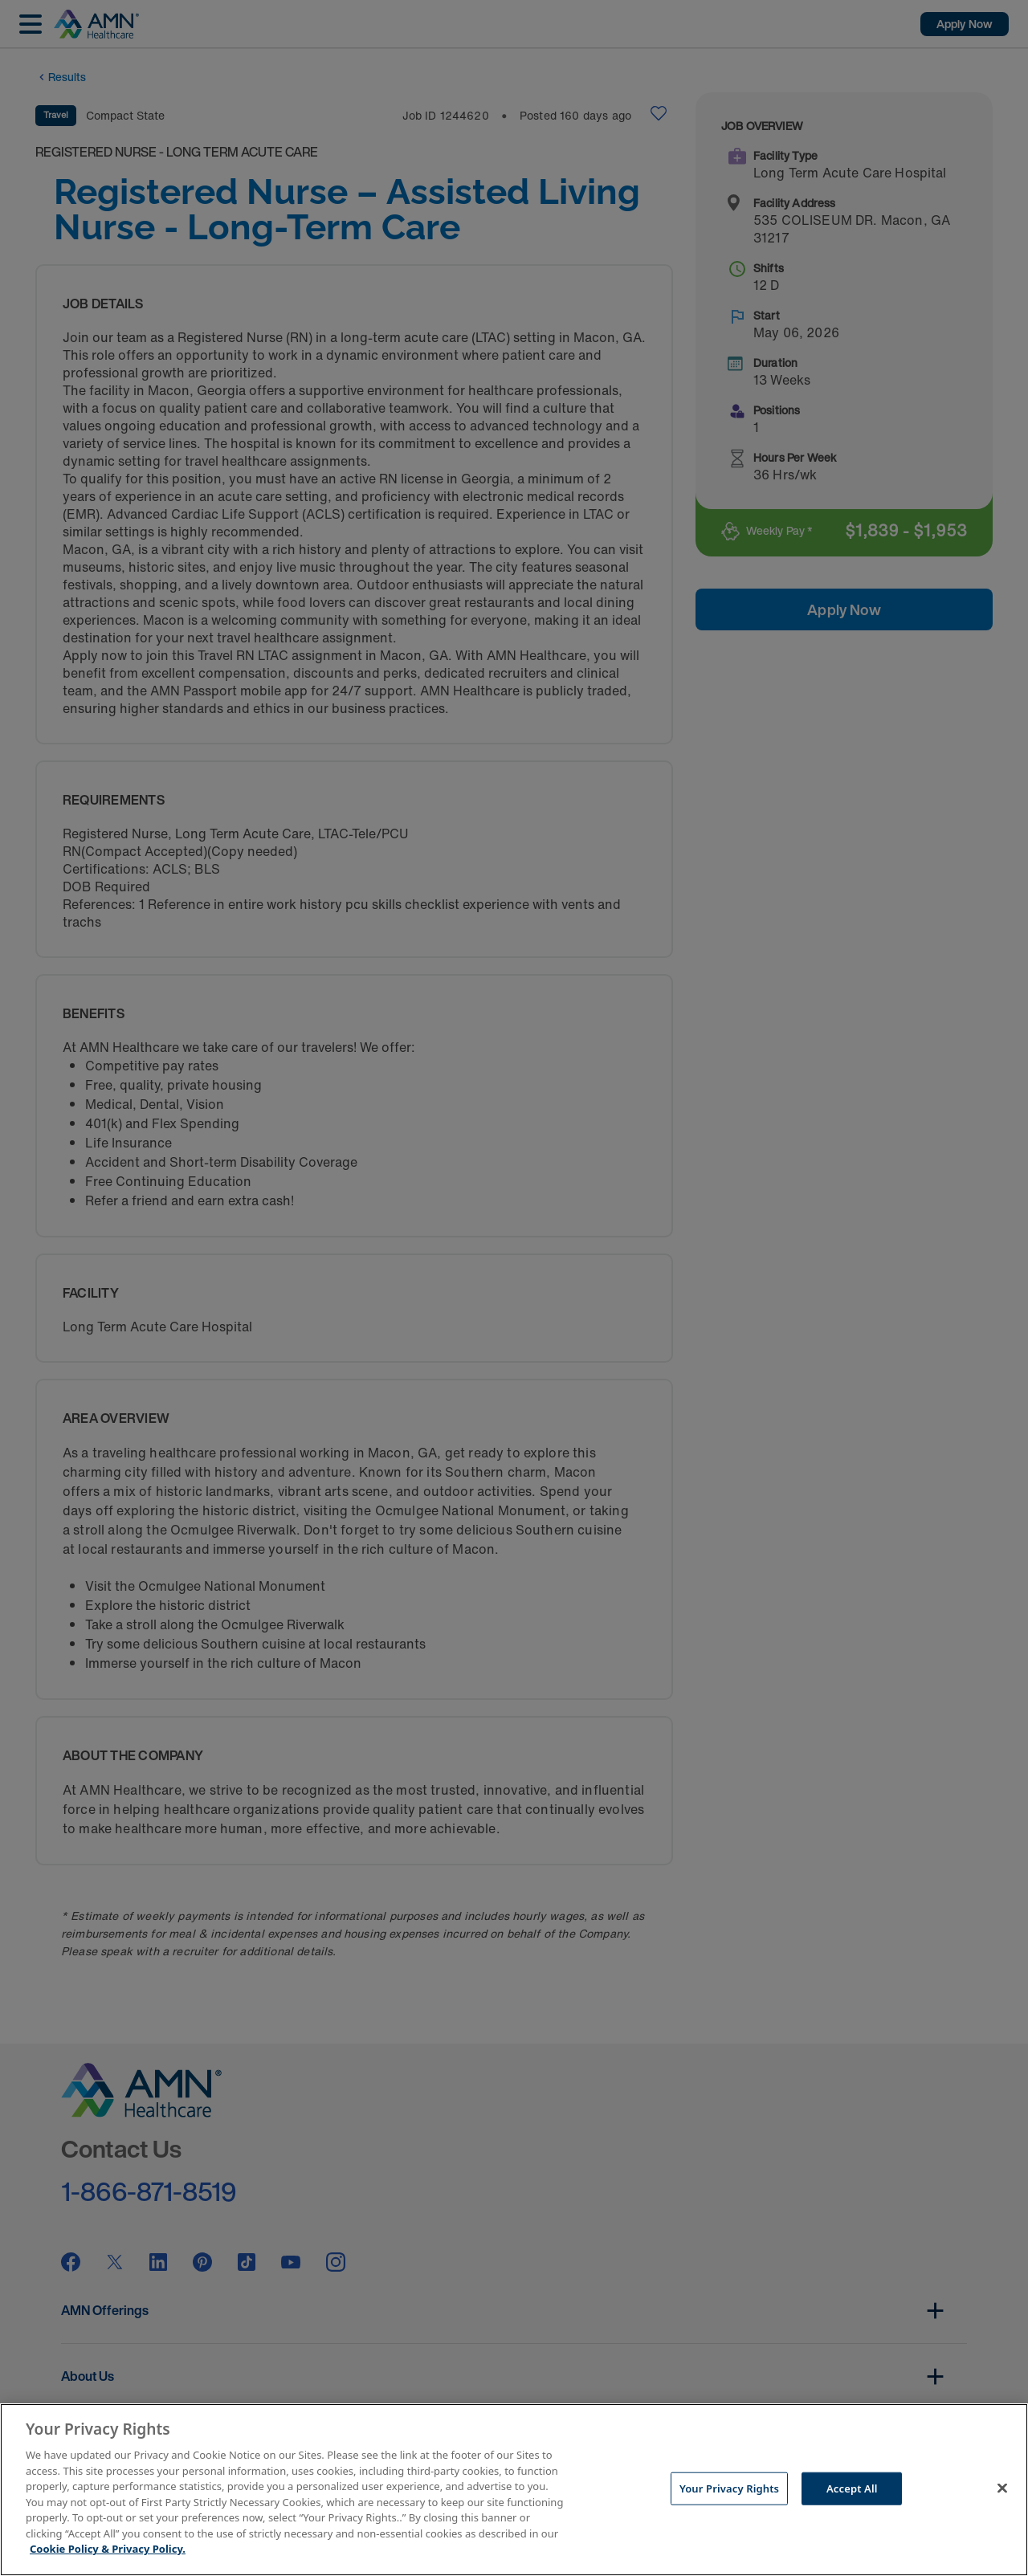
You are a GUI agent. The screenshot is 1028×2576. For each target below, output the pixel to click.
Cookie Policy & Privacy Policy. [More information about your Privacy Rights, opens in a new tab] (108, 2548)
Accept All (852, 2487)
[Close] (1002, 2487)
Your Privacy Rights (729, 2487)
